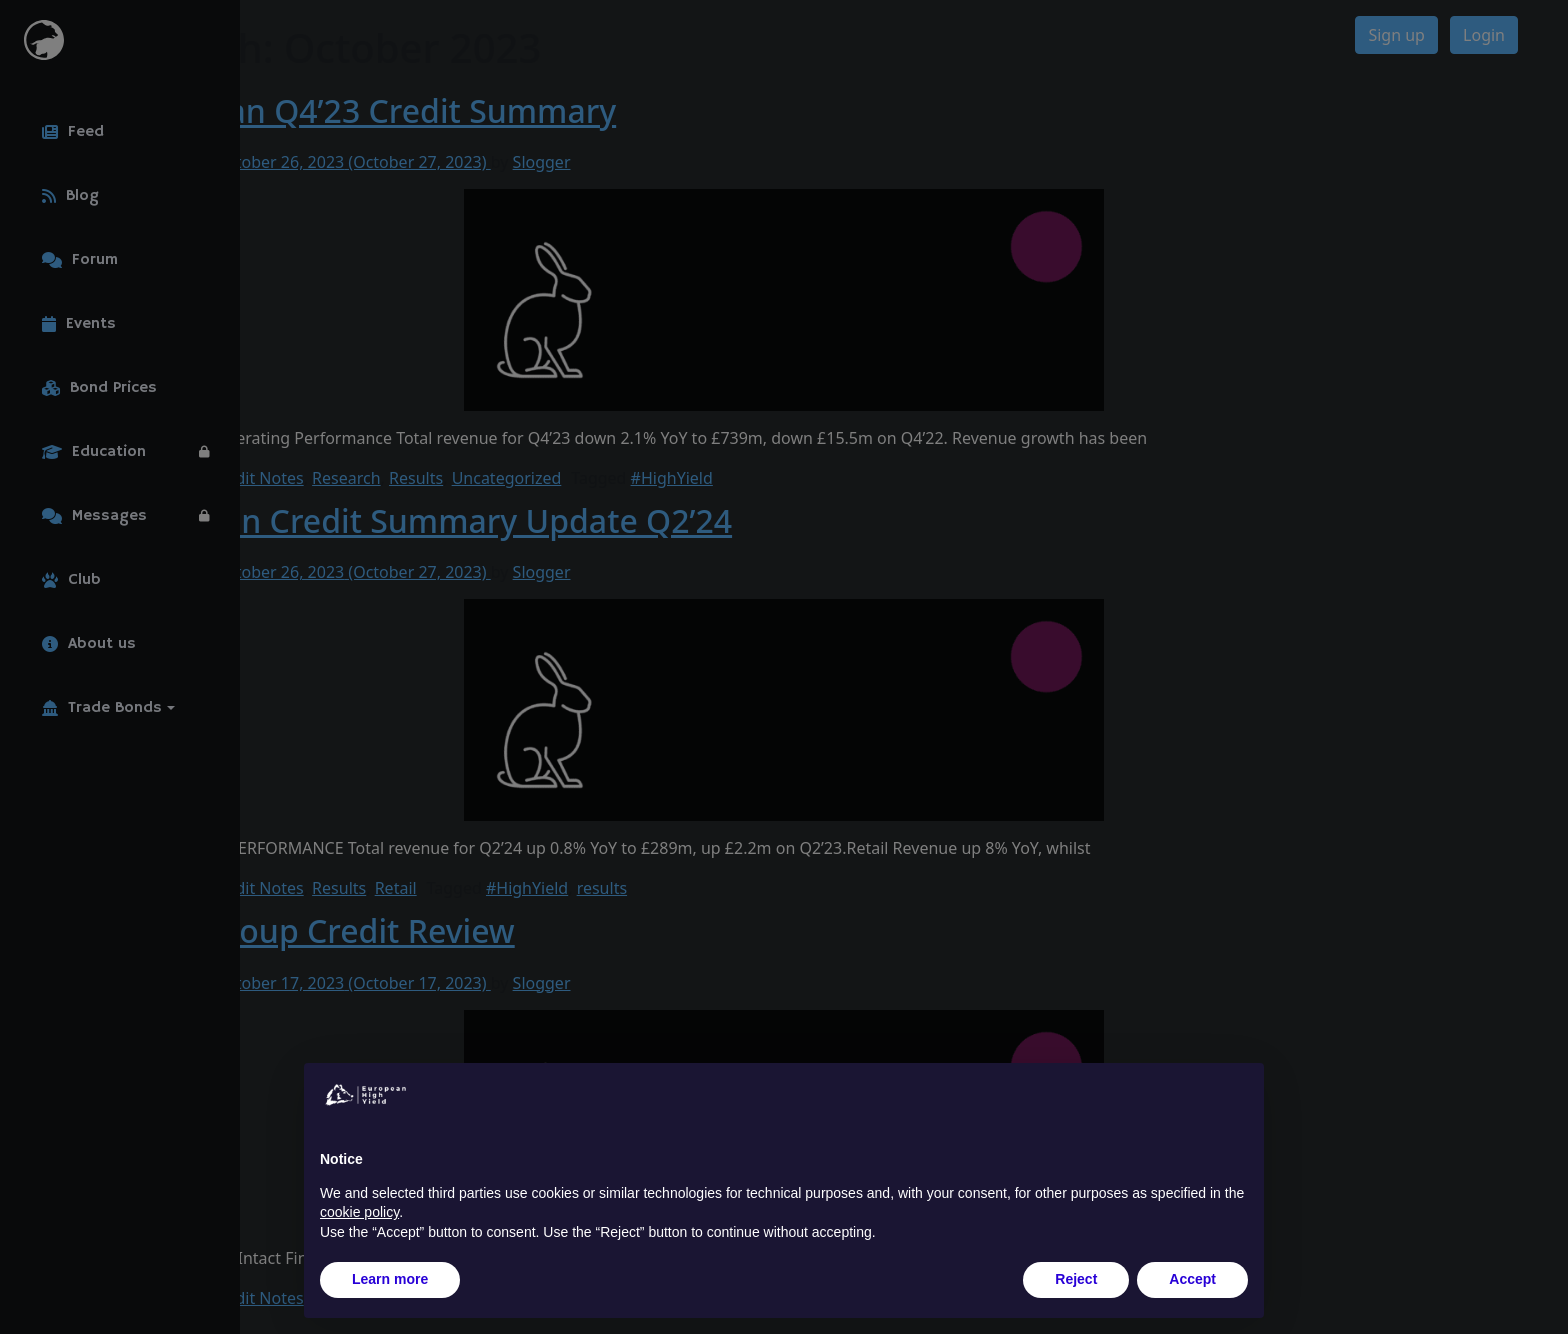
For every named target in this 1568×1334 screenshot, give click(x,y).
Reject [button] (1076, 1279)
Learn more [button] (390, 1279)
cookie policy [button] (359, 1212)
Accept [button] (1192, 1279)
